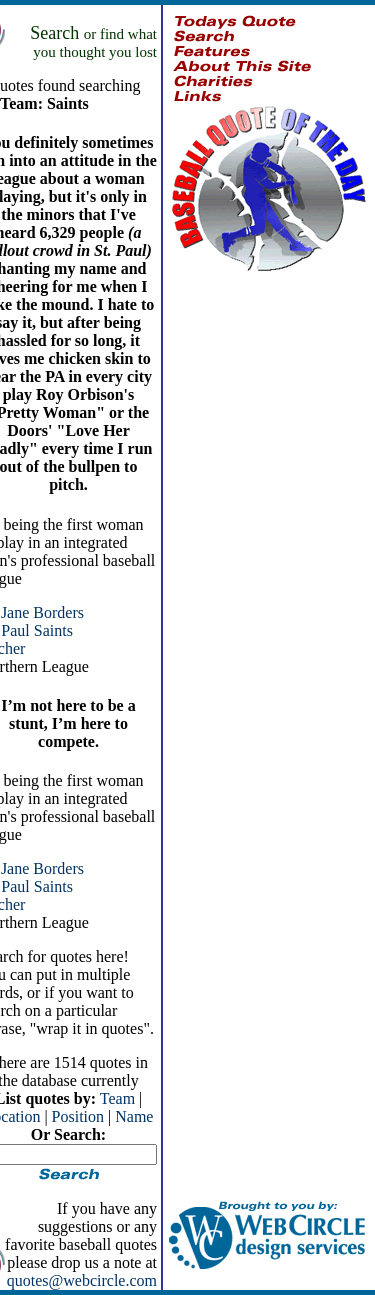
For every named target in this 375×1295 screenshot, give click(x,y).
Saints (53, 630)
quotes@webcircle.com (82, 1280)
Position (78, 1116)
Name (134, 1116)
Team (117, 1098)
